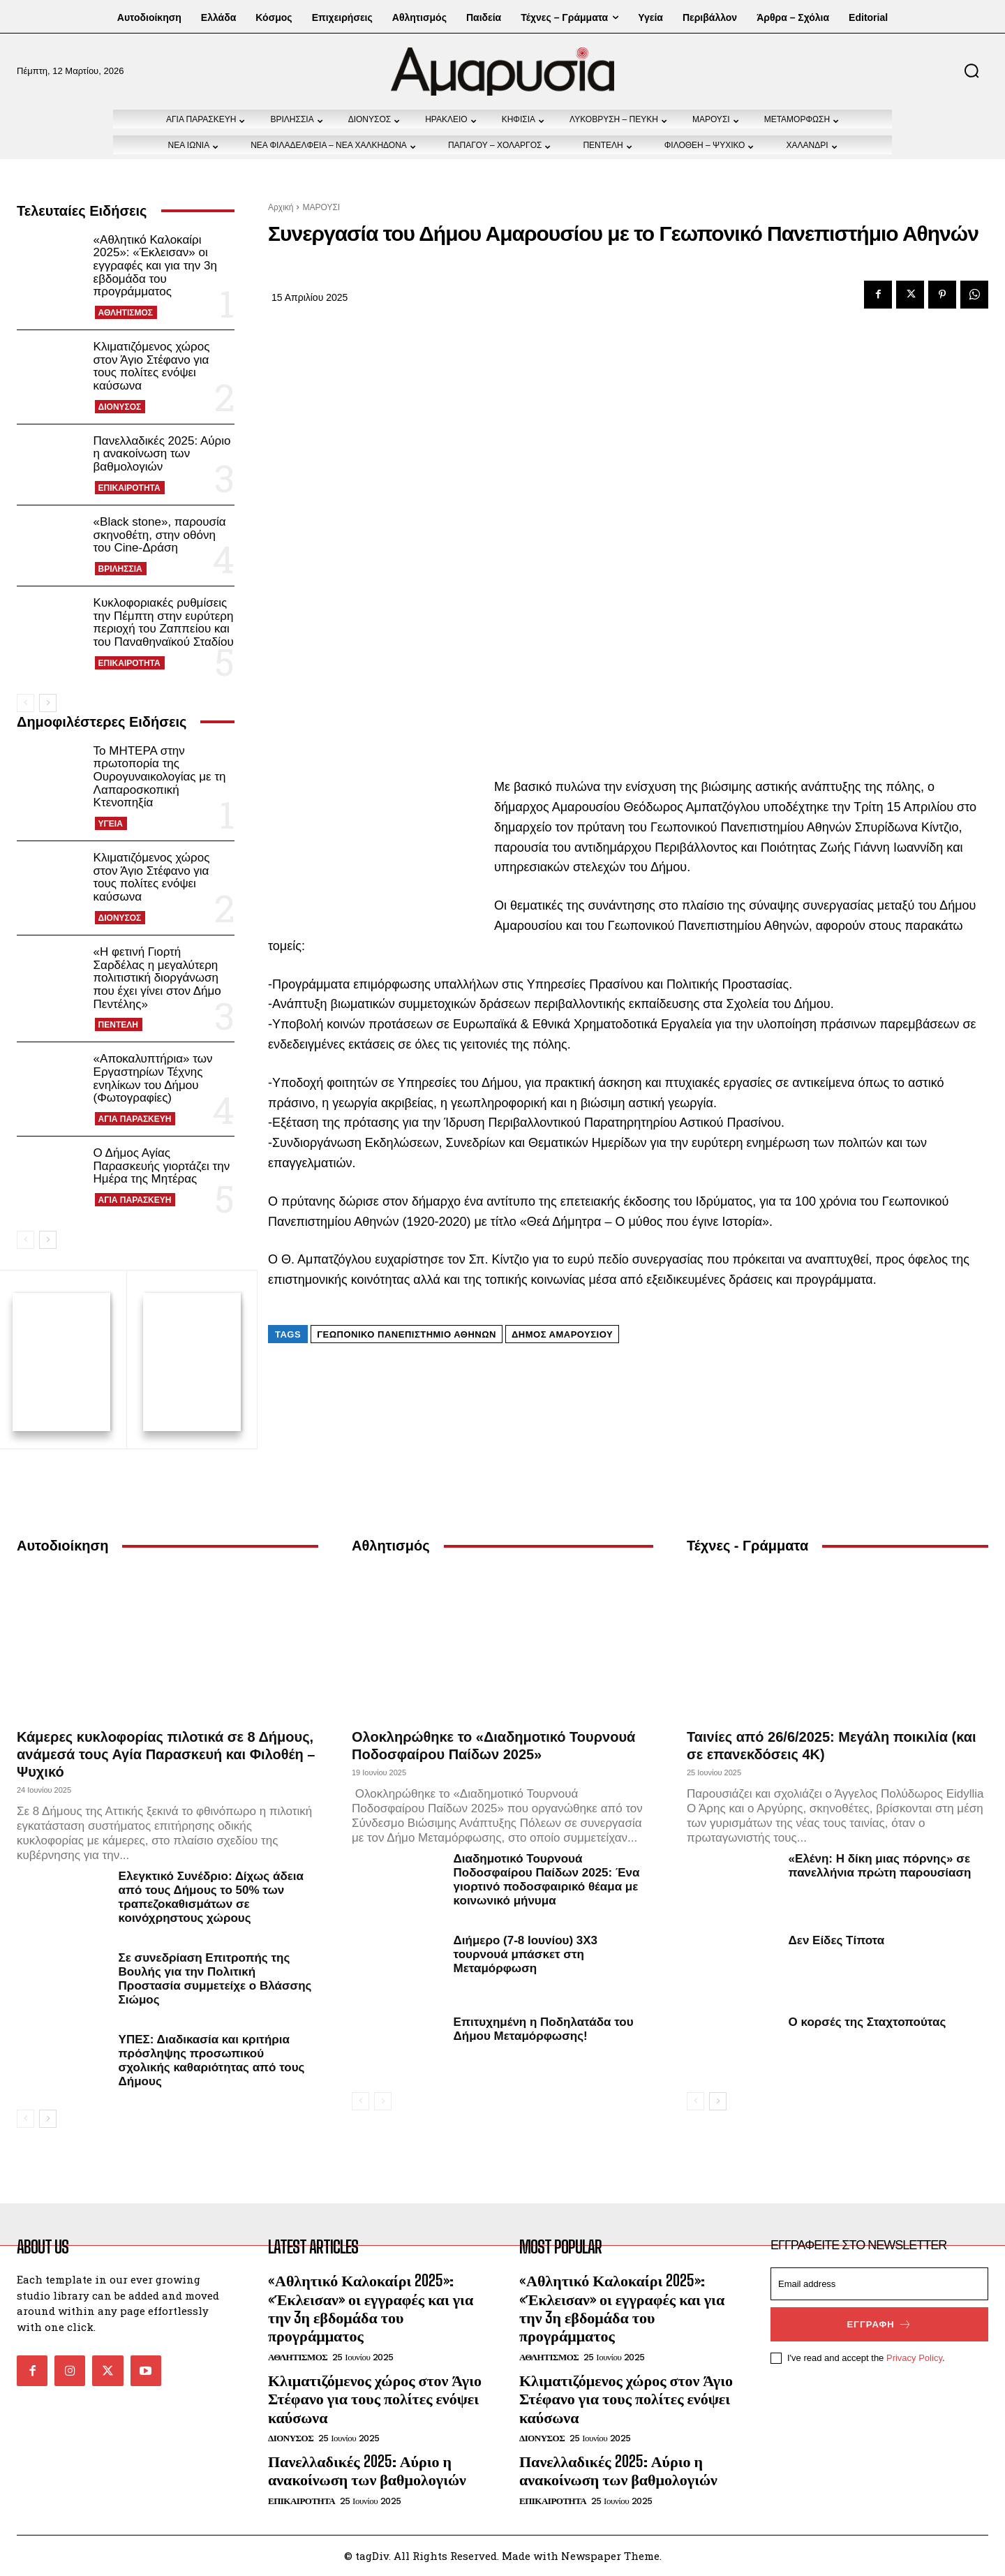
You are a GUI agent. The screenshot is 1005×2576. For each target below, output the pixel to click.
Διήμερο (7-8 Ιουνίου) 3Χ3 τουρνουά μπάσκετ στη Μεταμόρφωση (525, 1954)
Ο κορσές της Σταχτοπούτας (867, 2022)
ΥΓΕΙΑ (110, 824)
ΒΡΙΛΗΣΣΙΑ (120, 569)
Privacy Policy (914, 2358)
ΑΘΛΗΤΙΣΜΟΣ (125, 313)
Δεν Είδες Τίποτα (837, 1940)
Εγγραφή (879, 2324)
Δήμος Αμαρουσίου (562, 1334)
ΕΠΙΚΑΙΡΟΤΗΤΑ (129, 488)
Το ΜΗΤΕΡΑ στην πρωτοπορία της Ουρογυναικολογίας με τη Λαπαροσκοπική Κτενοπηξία (160, 777)
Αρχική (280, 207)
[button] (971, 70)
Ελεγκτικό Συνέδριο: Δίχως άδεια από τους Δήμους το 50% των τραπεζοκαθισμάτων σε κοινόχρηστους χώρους (211, 1897)
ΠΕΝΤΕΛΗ (118, 1025)
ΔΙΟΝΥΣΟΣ (120, 407)
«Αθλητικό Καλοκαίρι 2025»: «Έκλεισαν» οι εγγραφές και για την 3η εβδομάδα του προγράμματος (155, 266)
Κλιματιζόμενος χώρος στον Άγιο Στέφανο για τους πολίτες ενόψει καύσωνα (152, 366)
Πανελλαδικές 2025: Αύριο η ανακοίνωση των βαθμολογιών (162, 453)
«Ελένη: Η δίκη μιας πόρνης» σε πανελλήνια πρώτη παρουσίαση (880, 1865)
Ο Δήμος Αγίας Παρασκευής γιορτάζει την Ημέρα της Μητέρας (162, 1165)
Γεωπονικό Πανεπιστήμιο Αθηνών (406, 1334)
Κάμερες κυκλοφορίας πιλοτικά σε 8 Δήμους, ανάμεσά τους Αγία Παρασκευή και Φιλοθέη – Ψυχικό (166, 1754)
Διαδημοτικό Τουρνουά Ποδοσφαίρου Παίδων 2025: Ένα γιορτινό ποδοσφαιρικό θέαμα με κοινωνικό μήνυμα (547, 1879)
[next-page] (48, 703)
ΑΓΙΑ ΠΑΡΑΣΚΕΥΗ (135, 1119)
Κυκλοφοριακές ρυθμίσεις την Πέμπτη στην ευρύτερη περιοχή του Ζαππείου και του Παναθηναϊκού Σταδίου (164, 622)
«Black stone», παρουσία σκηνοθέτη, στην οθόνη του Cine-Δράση (160, 534)
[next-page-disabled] (383, 2101)
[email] (879, 2283)
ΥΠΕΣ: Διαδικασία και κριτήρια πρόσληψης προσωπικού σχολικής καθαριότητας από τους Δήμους (212, 2060)
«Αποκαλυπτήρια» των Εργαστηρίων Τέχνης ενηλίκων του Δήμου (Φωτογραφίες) (153, 1078)
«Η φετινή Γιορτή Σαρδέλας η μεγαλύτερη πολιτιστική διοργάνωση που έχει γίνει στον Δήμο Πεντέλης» (157, 978)
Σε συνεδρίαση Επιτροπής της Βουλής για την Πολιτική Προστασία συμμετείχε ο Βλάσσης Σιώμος (215, 1978)
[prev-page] (25, 703)
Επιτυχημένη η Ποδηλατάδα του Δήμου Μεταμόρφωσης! (544, 2029)
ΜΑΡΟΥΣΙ (321, 207)
